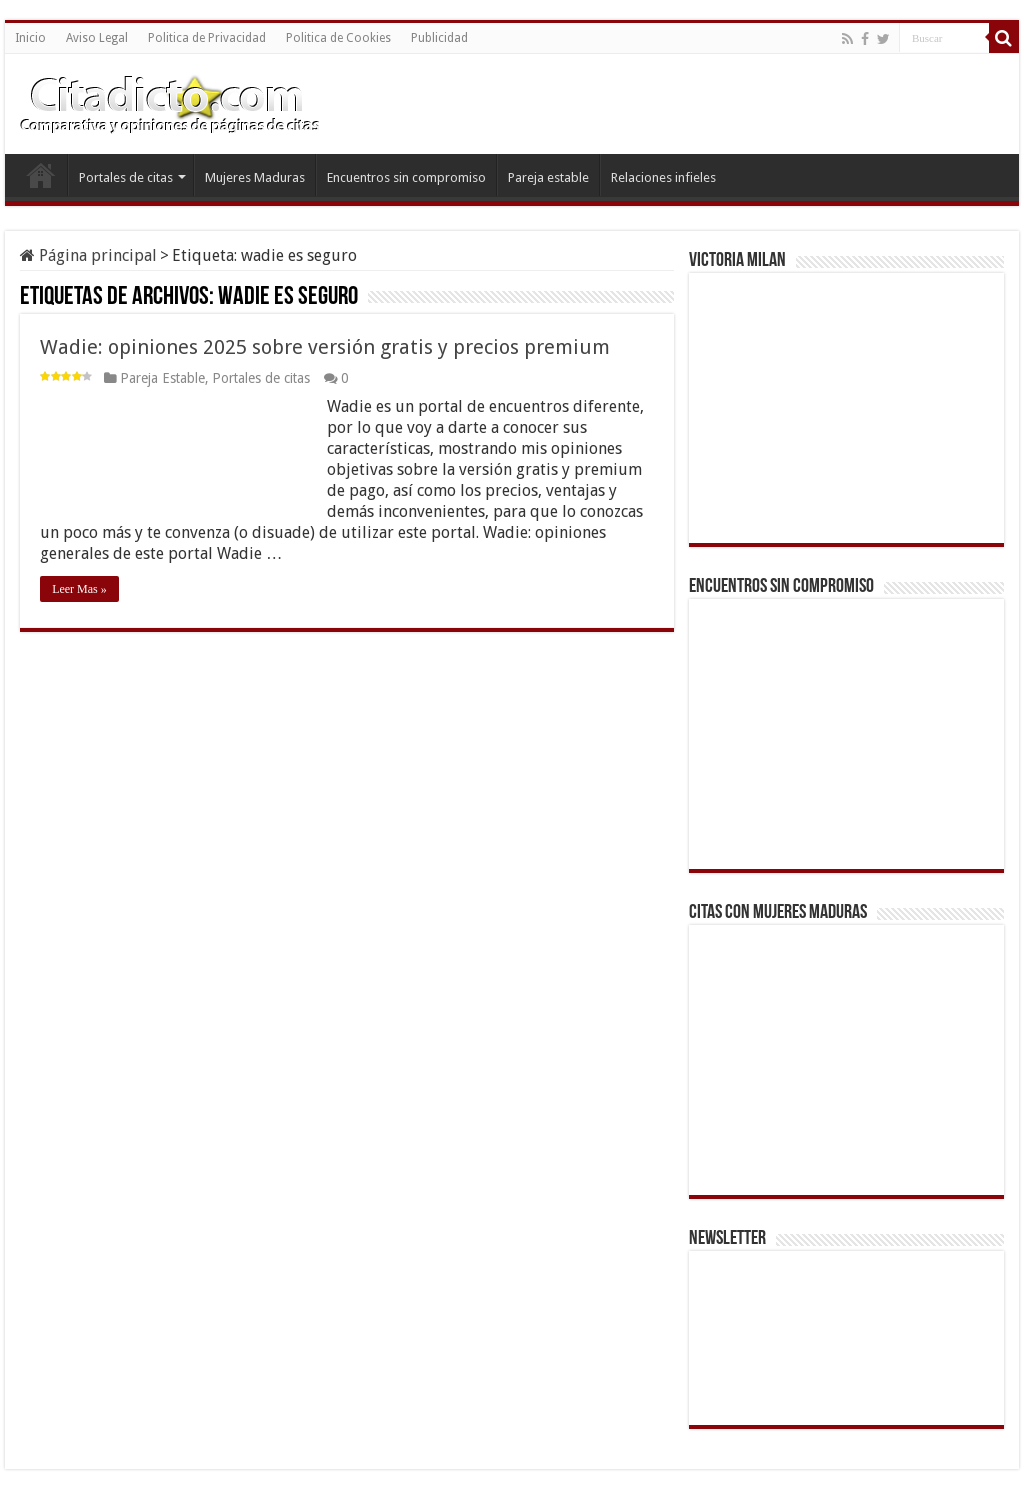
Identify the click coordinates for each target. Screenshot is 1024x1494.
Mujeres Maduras (255, 177)
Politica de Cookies (338, 38)
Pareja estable (548, 177)
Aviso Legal (97, 38)
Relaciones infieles (663, 177)
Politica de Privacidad (207, 38)
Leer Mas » (79, 589)
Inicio (30, 38)
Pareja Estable (162, 378)
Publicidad (439, 38)
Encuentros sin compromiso (406, 177)
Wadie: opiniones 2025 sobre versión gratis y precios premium (325, 347)
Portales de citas (126, 177)
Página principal (88, 255)
